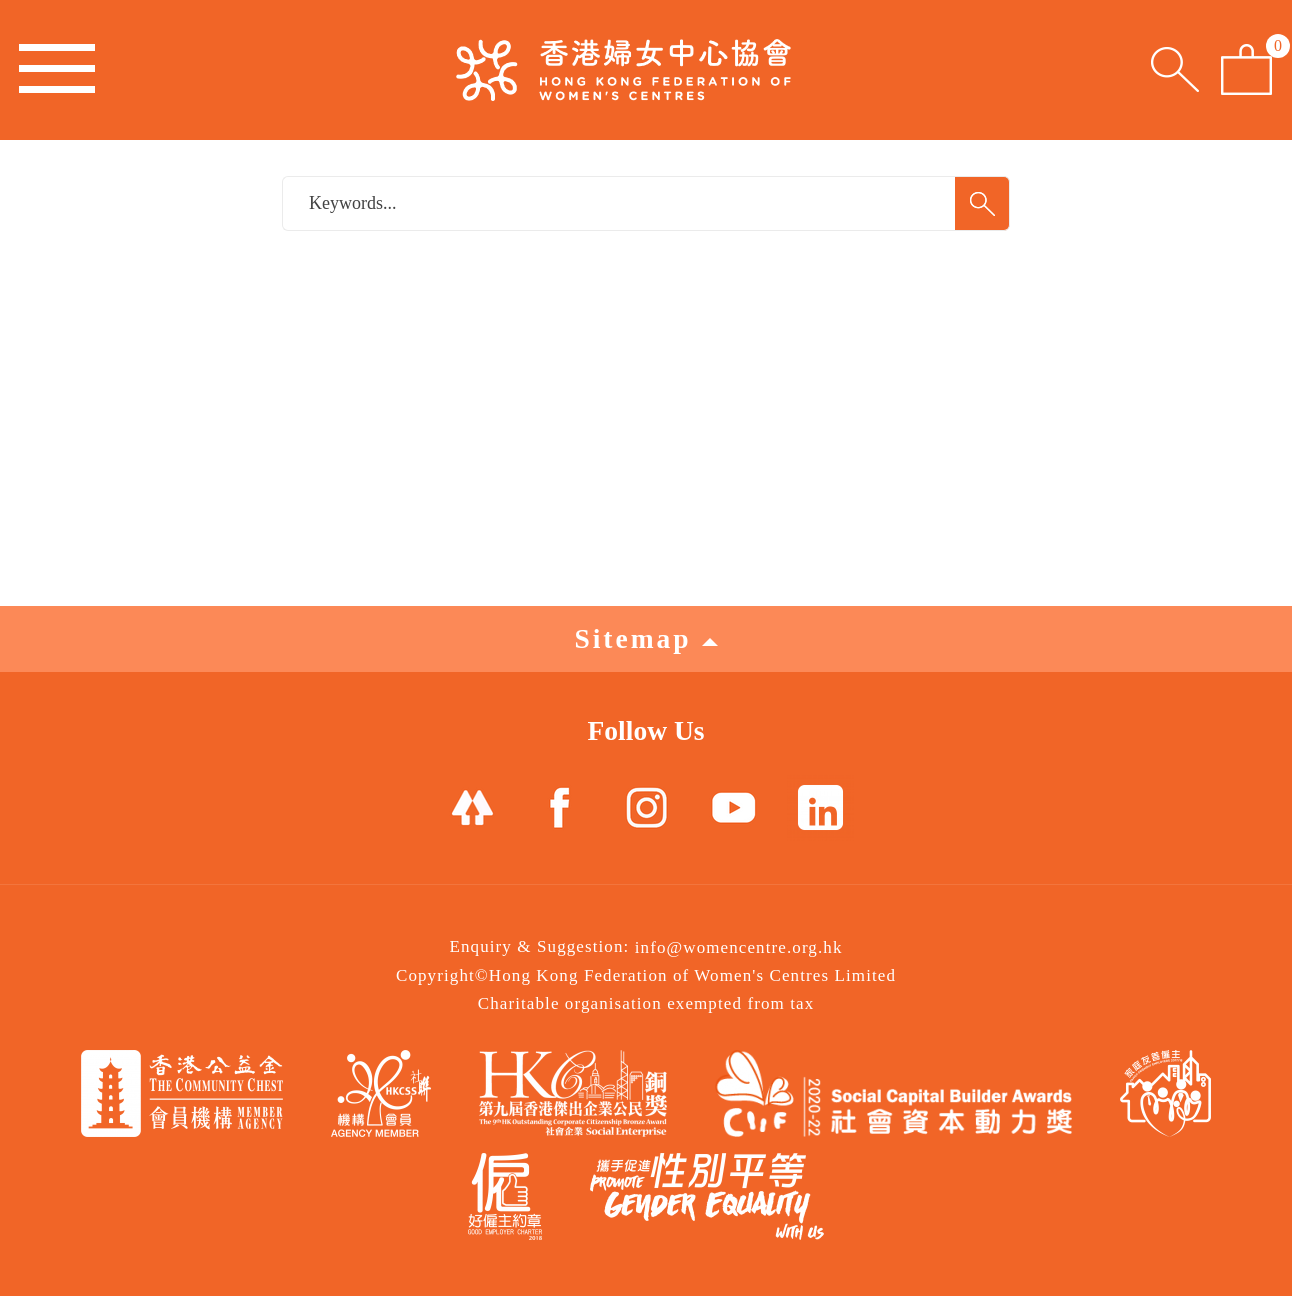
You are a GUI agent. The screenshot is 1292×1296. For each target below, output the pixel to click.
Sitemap (645, 638)
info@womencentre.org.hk (739, 947)
